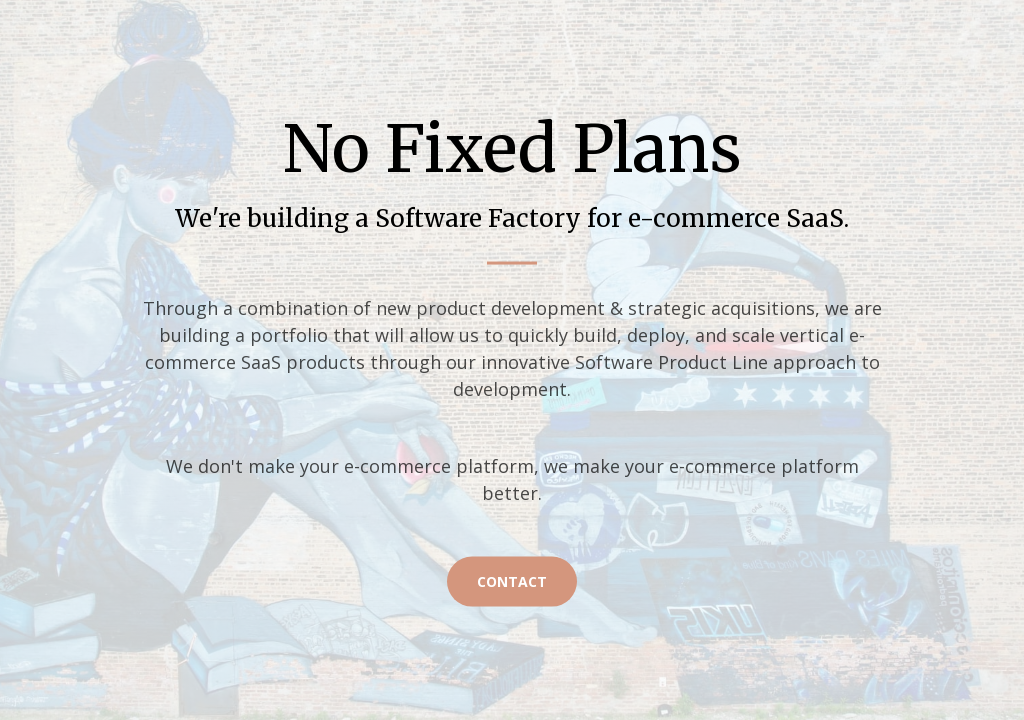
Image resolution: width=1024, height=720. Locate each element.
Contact (512, 580)
